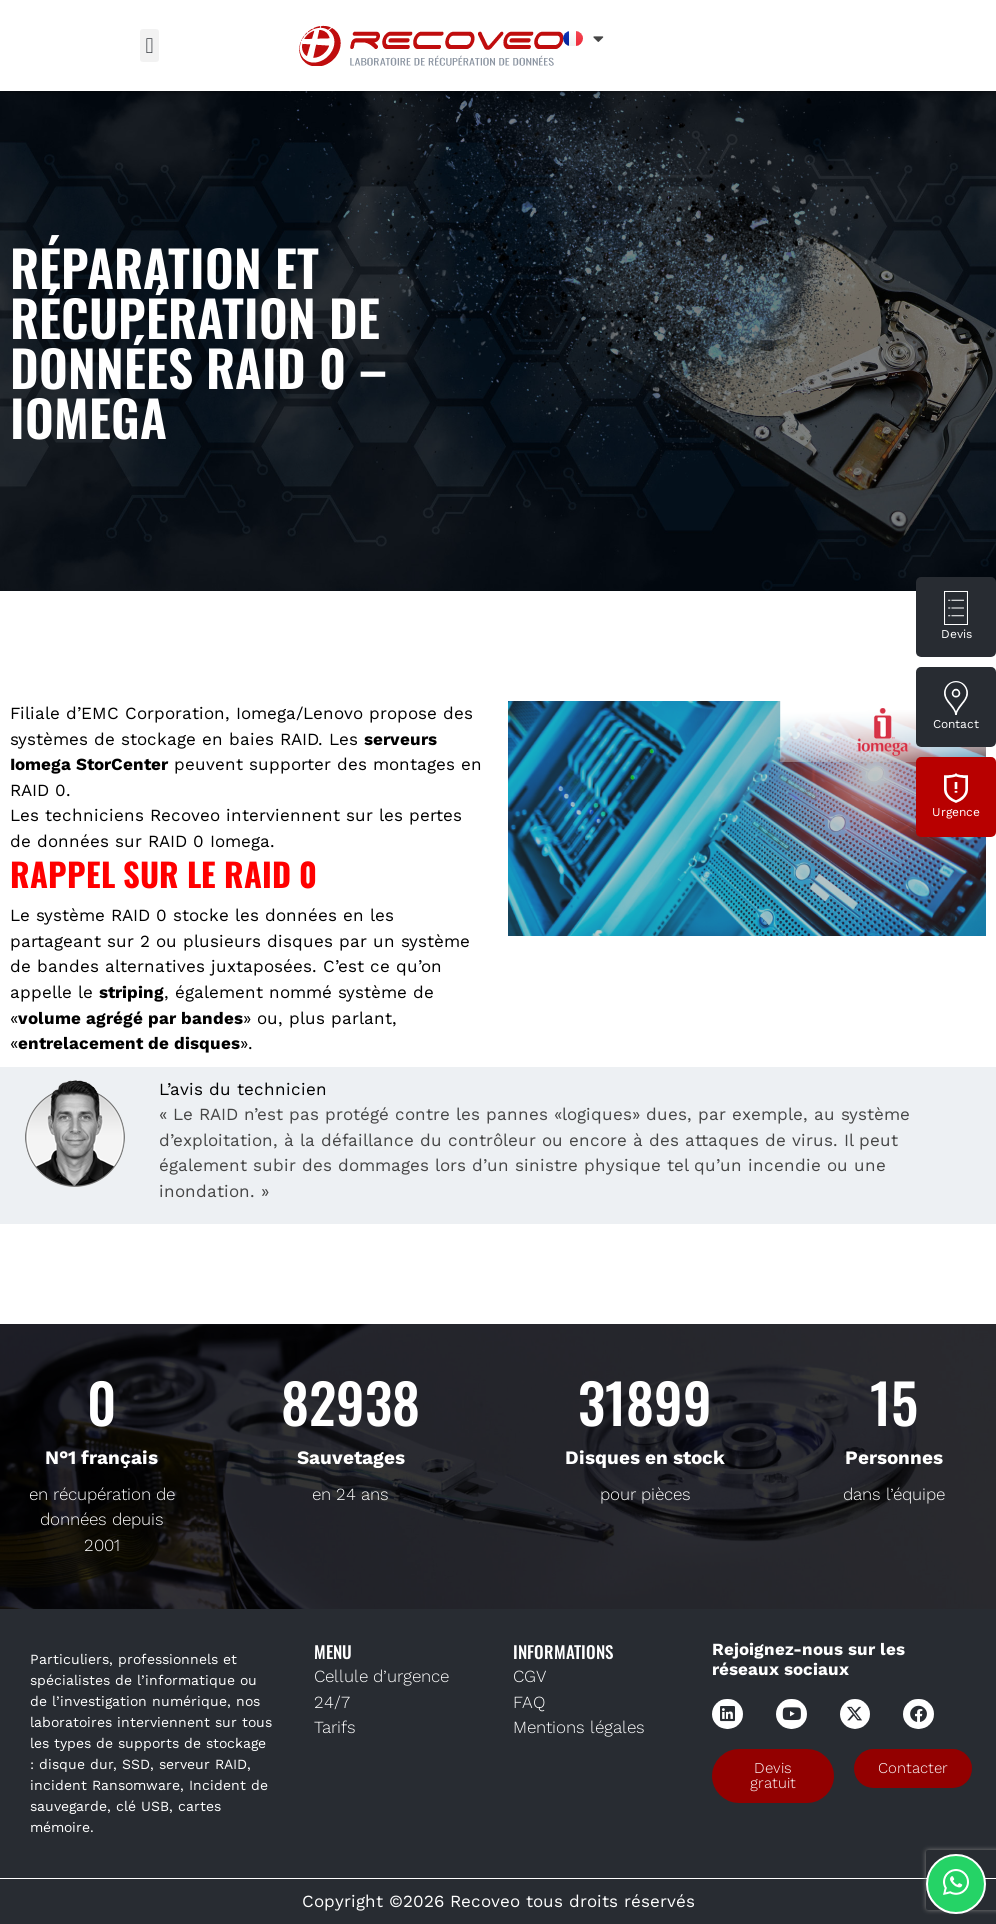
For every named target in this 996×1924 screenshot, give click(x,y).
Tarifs (335, 1727)
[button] (149, 45)
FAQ (529, 1702)
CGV (529, 1676)
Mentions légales (579, 1727)
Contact (956, 724)
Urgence (956, 812)
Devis (956, 634)
